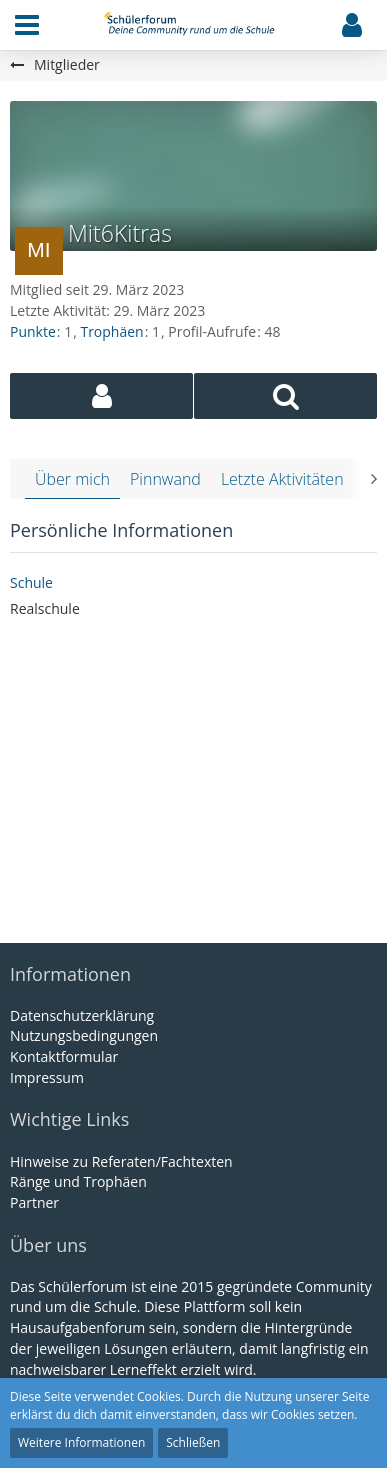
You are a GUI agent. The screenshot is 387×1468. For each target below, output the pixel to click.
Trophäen (111, 331)
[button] (27, 25)
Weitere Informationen (81, 1442)
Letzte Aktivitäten (282, 479)
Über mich (72, 479)
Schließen (193, 1442)
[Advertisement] (194, 783)
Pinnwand (165, 479)
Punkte (33, 331)
